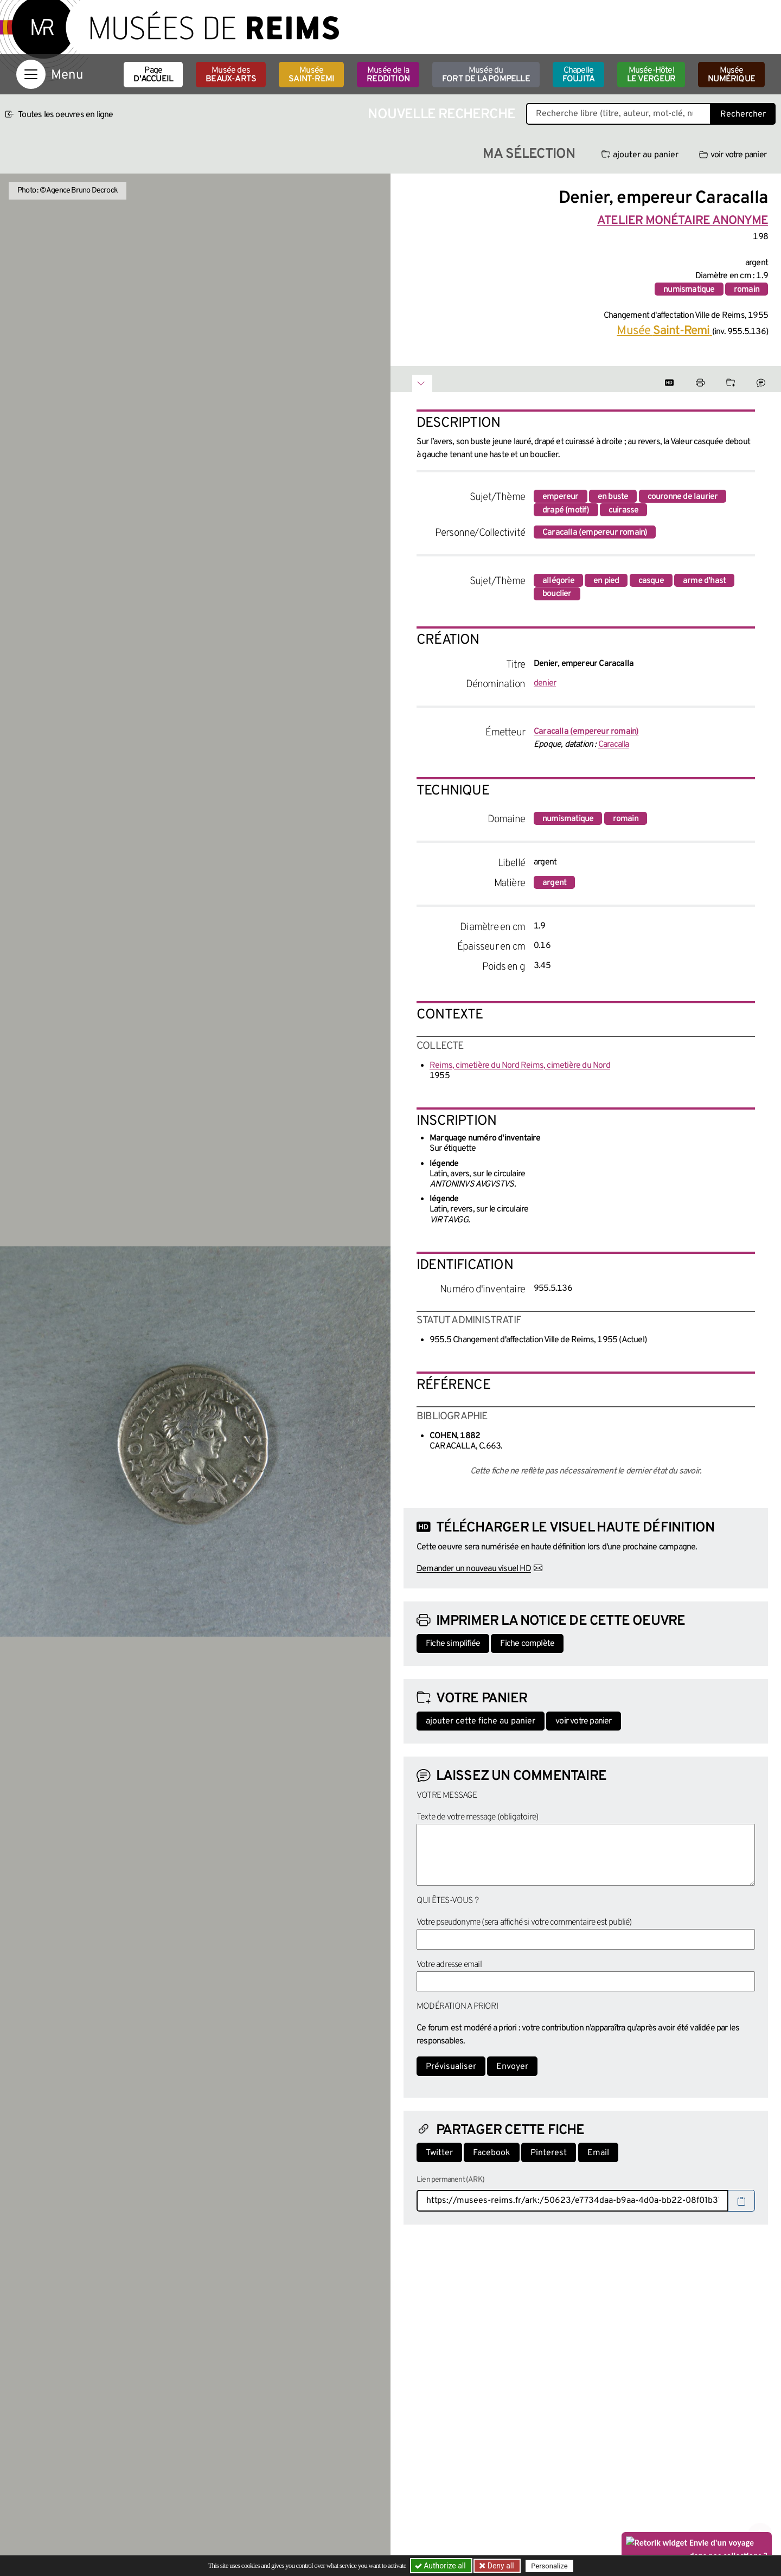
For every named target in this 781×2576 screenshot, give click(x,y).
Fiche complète (527, 1643)
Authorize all (441, 2565)
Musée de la (388, 75)
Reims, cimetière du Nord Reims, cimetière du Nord (520, 1065)
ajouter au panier (639, 155)
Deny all (499, 2565)
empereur (560, 496)
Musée (311, 75)
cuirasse (624, 510)
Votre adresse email (449, 1964)
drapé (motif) (566, 510)
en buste (613, 496)
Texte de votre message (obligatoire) (477, 1817)
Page (153, 75)
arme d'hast (704, 580)
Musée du (486, 75)
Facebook (491, 2153)
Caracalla (613, 744)
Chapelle (578, 75)
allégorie (558, 580)
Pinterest (548, 2153)
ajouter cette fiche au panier (480, 1721)
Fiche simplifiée (453, 1643)
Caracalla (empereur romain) (594, 532)
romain (746, 289)
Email (598, 2153)
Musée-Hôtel (651, 75)
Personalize (549, 2566)
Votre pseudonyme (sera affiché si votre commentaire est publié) (524, 1922)
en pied (606, 580)
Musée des (231, 75)
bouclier (557, 593)
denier (545, 683)
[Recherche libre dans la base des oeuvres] (618, 114)
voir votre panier (732, 155)
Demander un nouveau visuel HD (474, 1568)
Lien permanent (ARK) (450, 2179)
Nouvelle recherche (441, 115)
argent (554, 882)
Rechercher (743, 114)
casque (651, 580)
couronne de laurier (683, 496)
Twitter (439, 2153)
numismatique (688, 289)
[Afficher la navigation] (31, 74)
